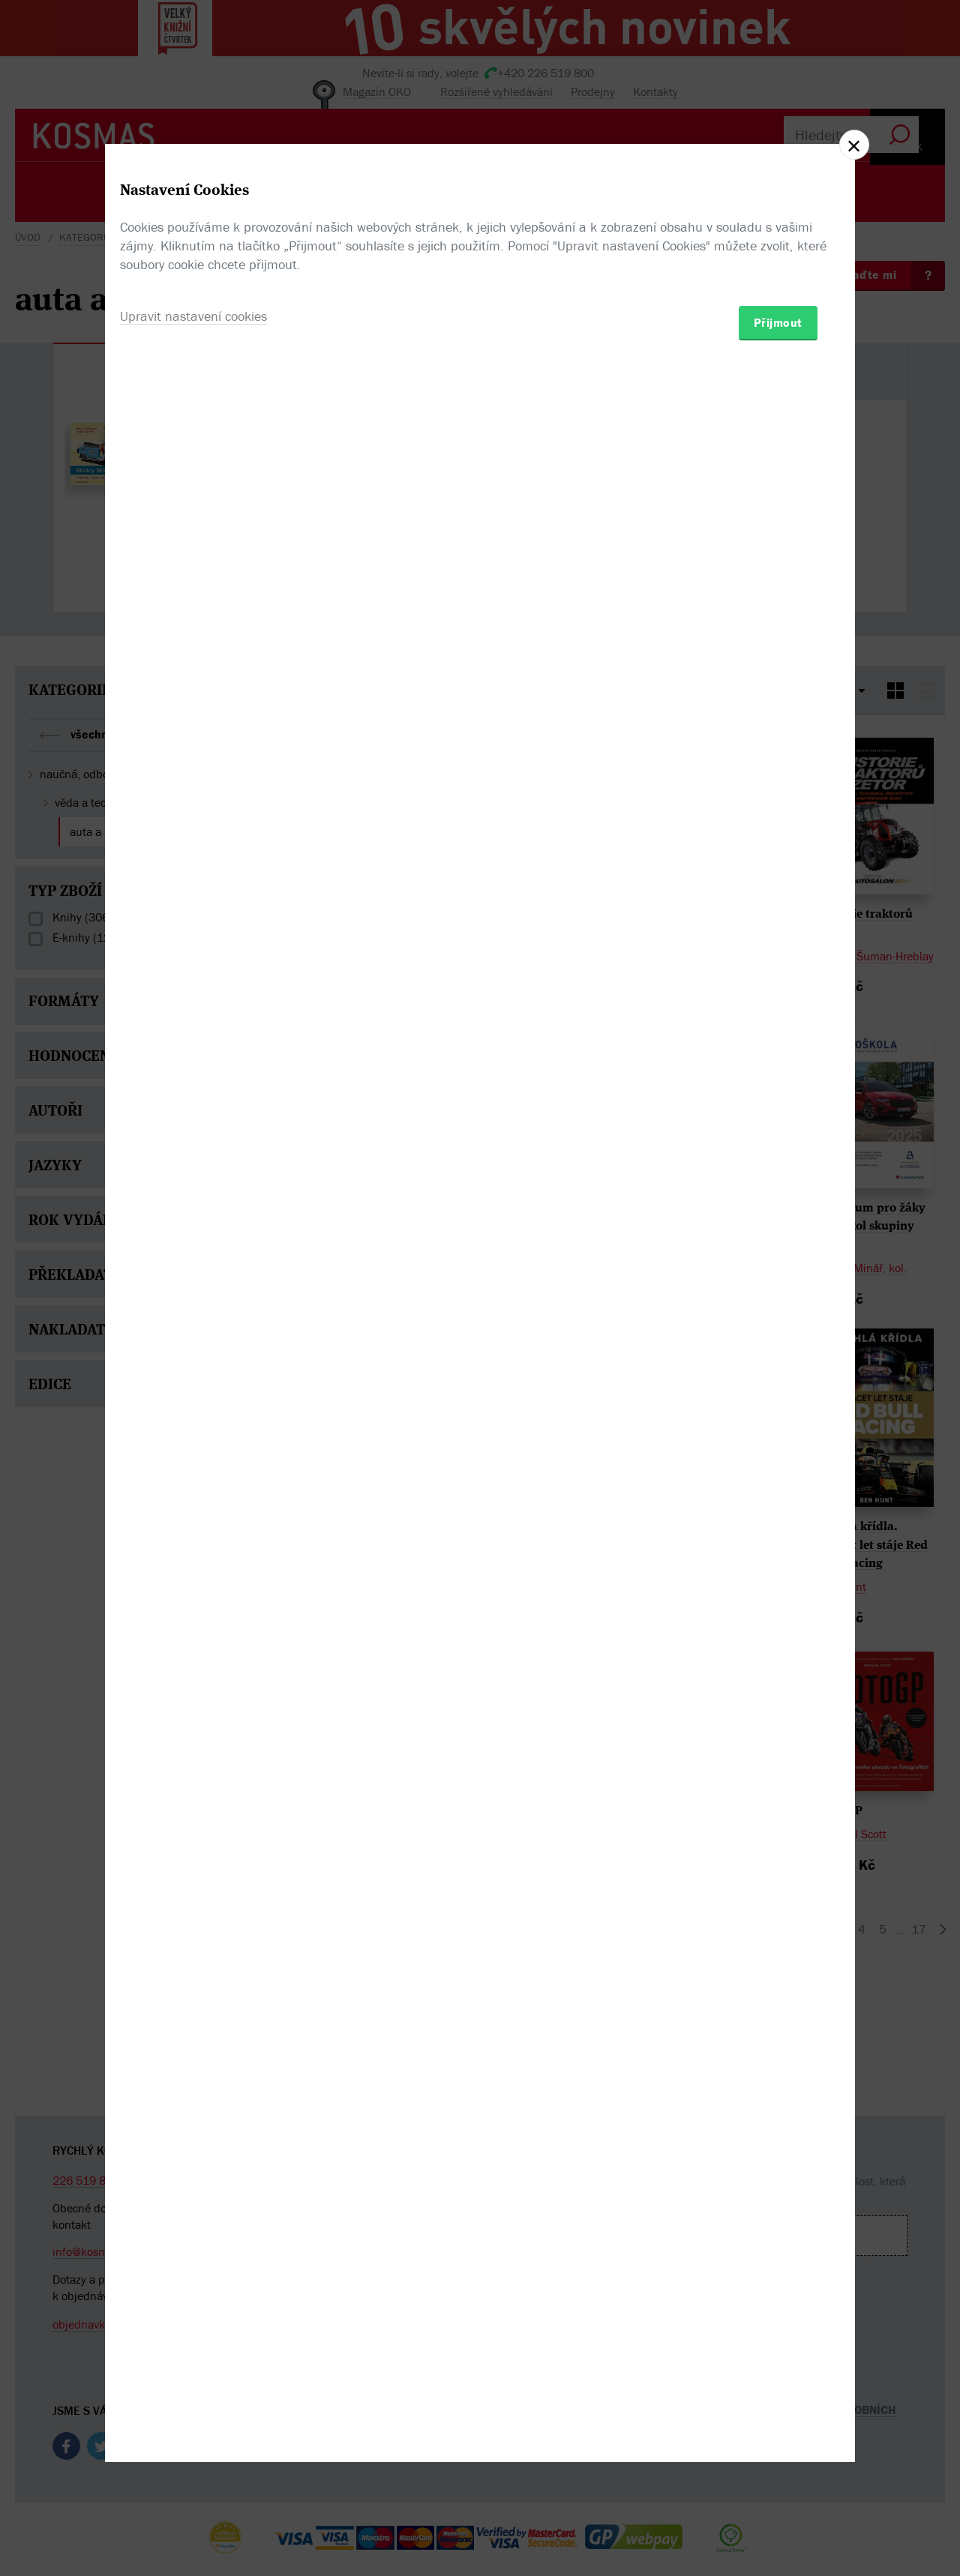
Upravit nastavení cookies (193, 1369)
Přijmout (778, 1375)
